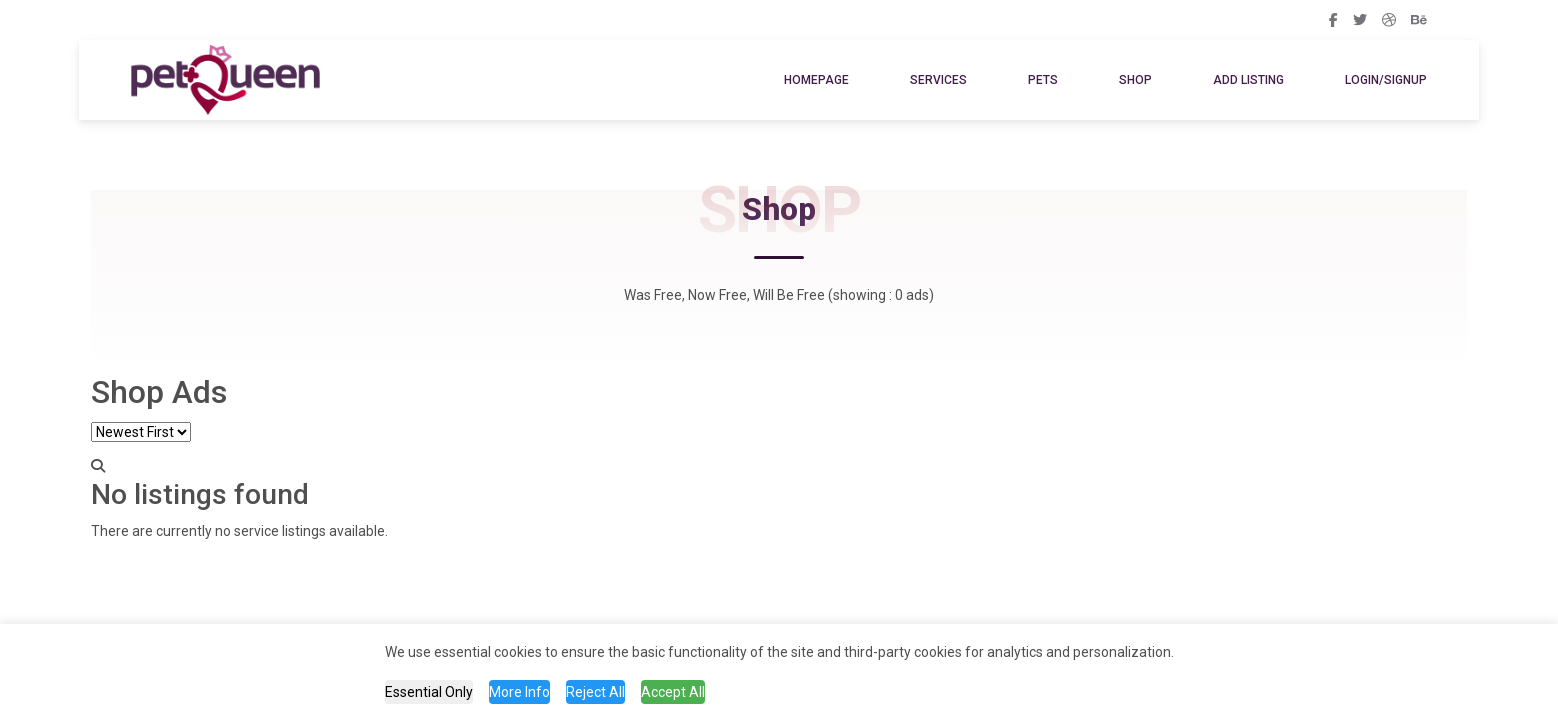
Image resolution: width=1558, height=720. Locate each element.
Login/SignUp (1386, 80)
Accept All (673, 692)
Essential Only (429, 692)
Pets (1043, 80)
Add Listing (1248, 80)
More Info (519, 692)
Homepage (816, 80)
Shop (1135, 80)
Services (938, 80)
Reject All (595, 692)
